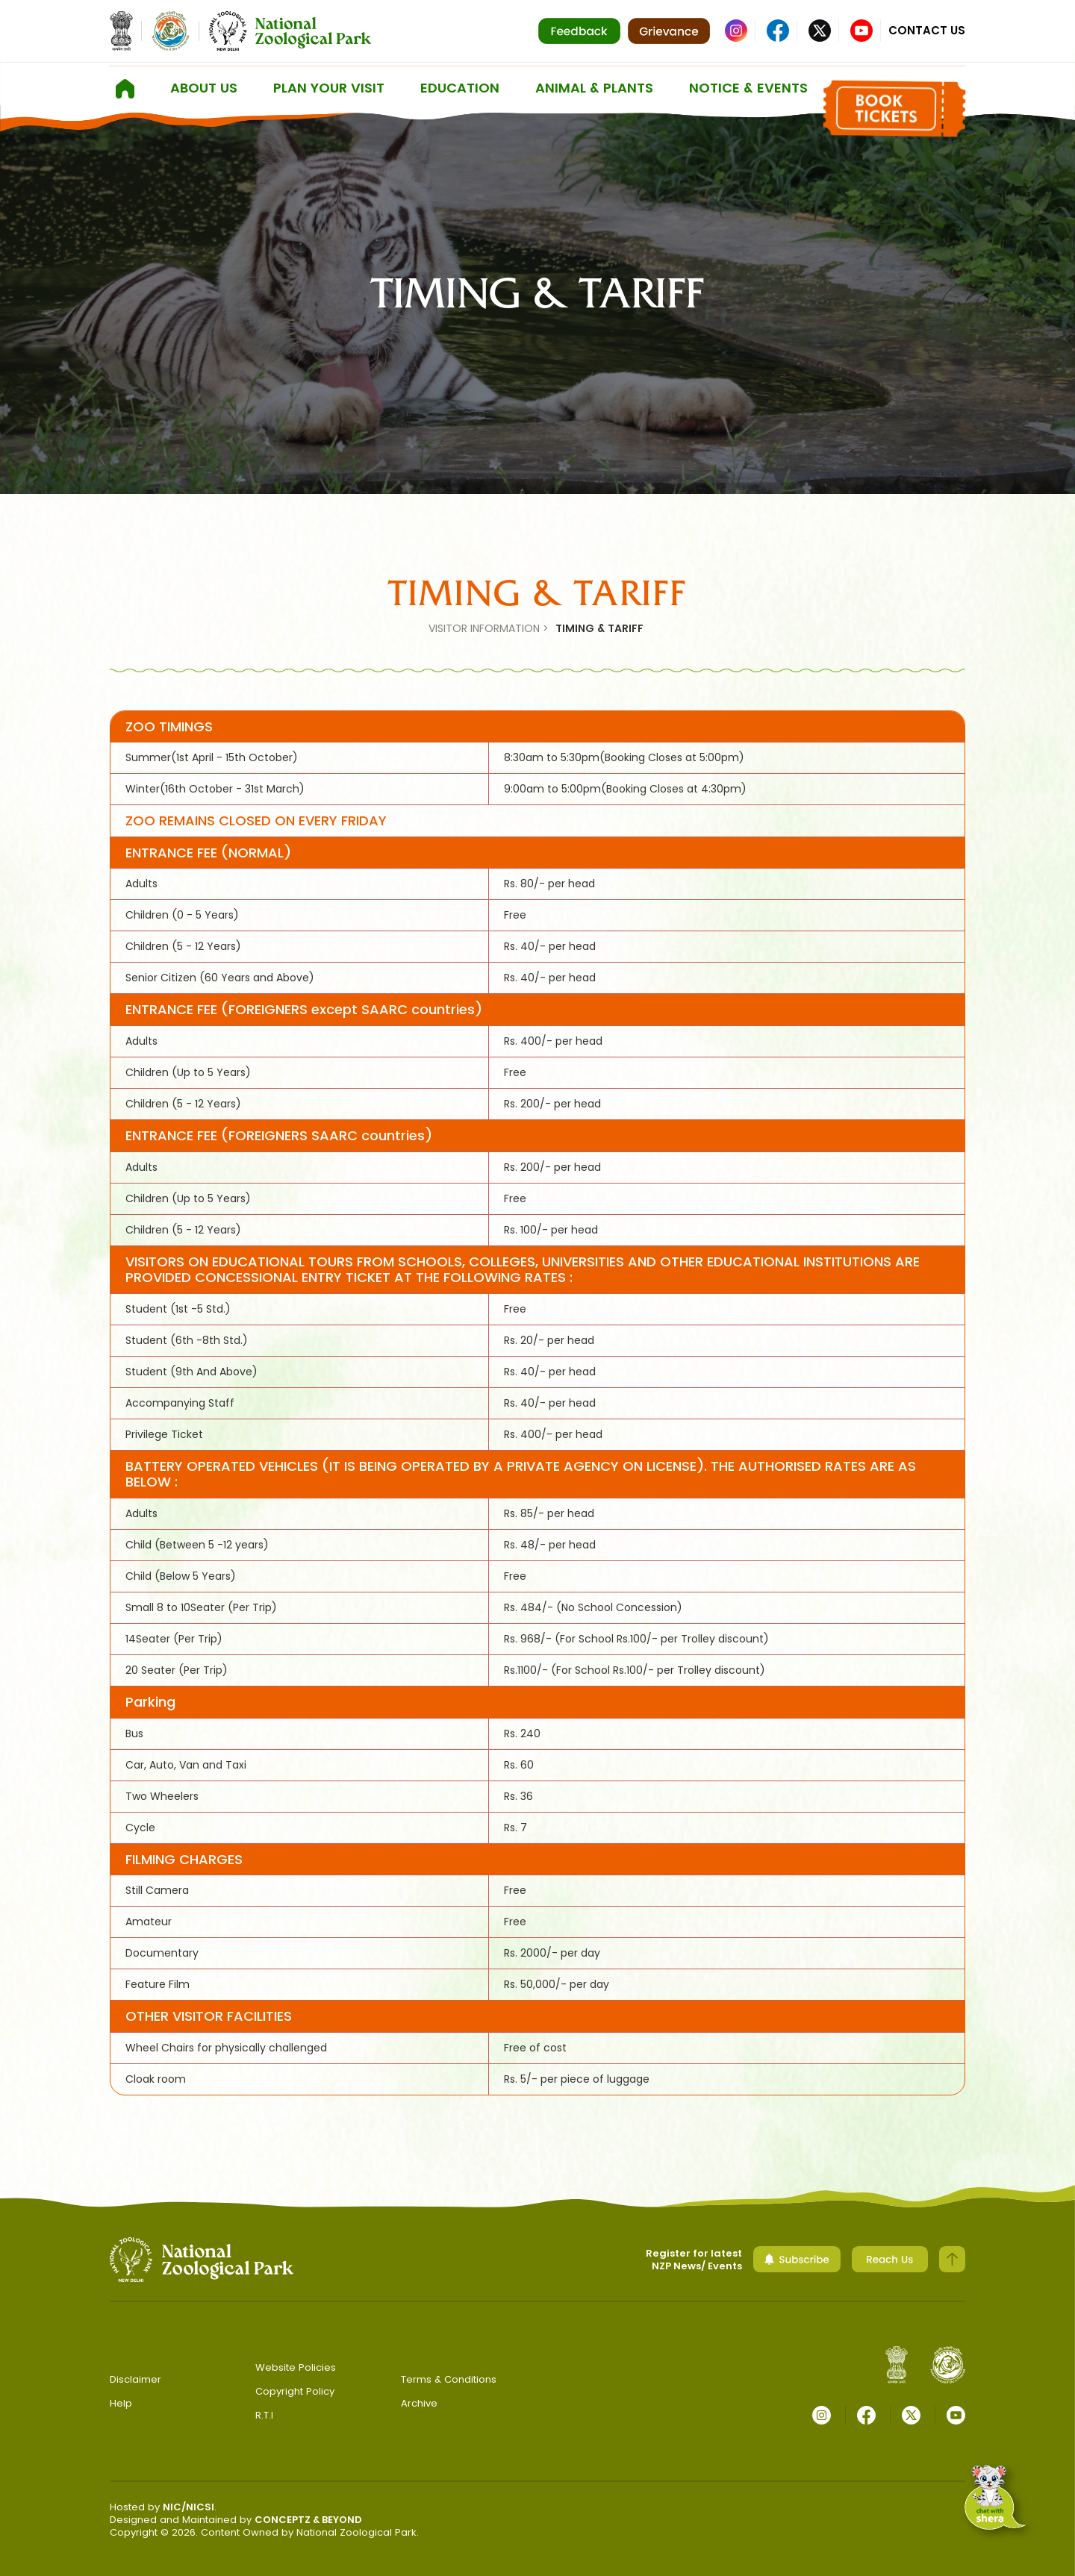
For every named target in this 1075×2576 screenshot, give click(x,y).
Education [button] (459, 87)
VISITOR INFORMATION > (489, 628)
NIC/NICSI (188, 2507)
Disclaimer (135, 2379)
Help (121, 2403)
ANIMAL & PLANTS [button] (594, 87)
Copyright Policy (294, 2391)
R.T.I (264, 2415)
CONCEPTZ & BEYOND (308, 2520)
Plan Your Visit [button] (328, 87)
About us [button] (203, 87)
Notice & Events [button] (748, 87)
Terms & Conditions (448, 2379)
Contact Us (926, 30)
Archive (419, 2403)
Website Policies (295, 2367)
